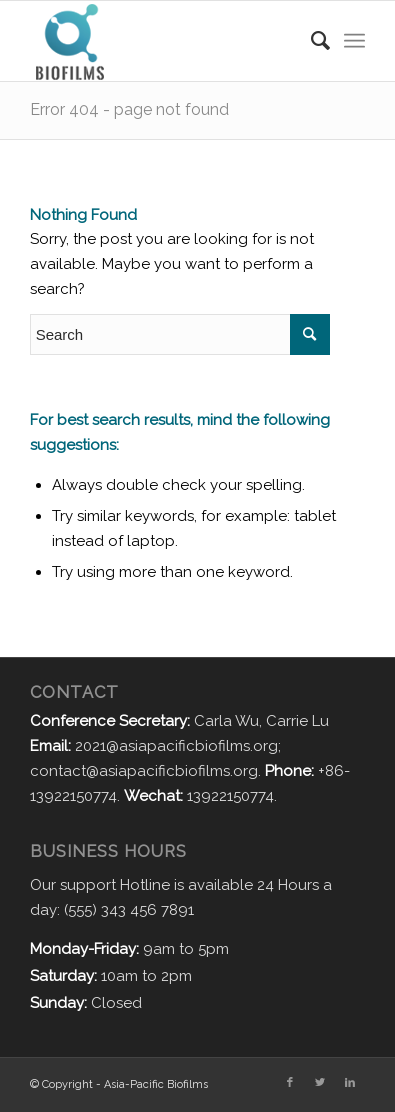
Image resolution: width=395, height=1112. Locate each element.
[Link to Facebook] (290, 1083)
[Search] (310, 41)
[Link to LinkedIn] (350, 1083)
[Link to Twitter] (320, 1083)
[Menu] (354, 41)
